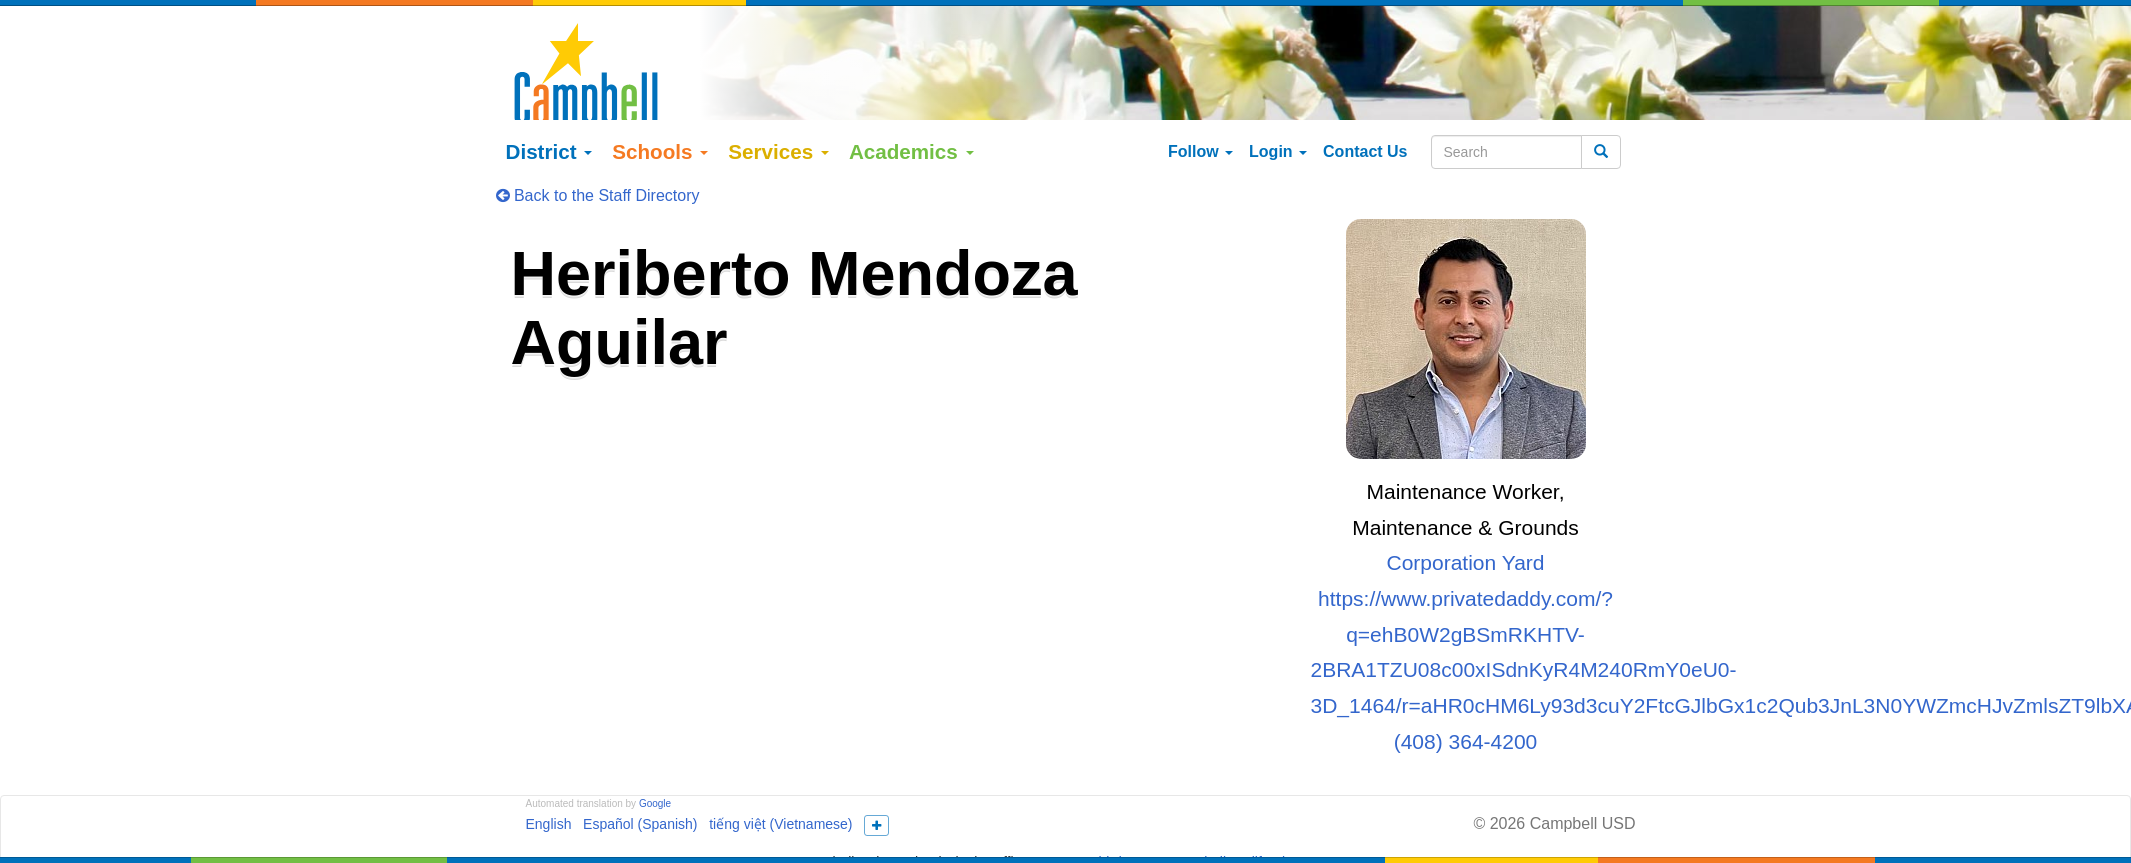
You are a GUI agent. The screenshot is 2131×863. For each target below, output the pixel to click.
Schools (660, 134)
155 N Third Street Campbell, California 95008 (1192, 845)
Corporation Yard (1466, 545)
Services (778, 134)
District (549, 134)
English (549, 807)
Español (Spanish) (640, 807)
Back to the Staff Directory (598, 178)
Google (655, 786)
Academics (911, 134)
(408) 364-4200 (1466, 723)
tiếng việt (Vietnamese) (780, 807)
